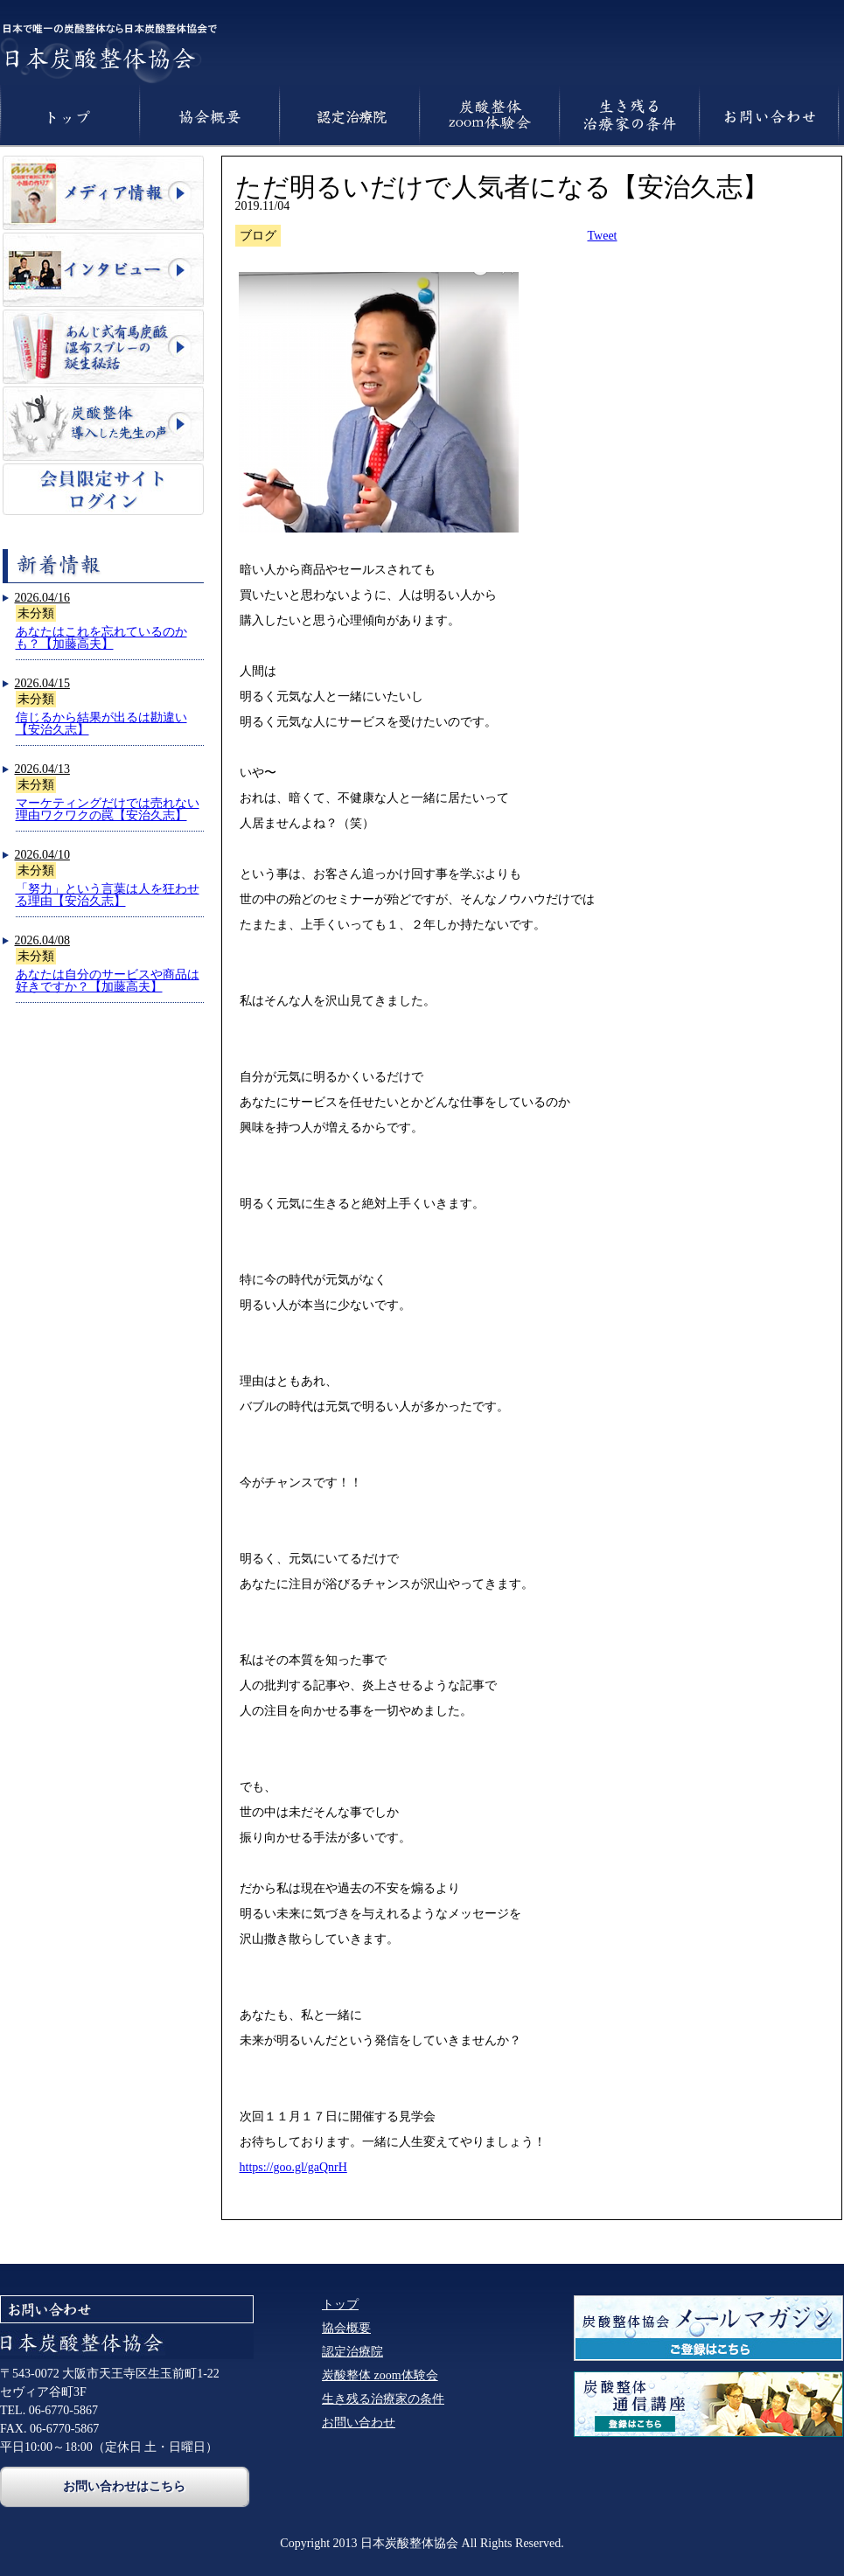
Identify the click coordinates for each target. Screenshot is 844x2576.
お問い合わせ (358, 2422)
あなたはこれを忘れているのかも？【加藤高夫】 (101, 638)
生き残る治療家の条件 (383, 2398)
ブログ (258, 235)
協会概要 (346, 2328)
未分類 (35, 613)
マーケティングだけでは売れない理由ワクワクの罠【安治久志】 (107, 809)
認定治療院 (352, 2351)
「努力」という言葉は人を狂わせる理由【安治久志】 (107, 895)
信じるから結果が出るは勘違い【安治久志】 (101, 723)
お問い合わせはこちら (124, 2486)
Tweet (602, 235)
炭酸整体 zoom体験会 (380, 2375)
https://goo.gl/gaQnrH (293, 2167)
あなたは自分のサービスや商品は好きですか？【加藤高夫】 (107, 980)
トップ (340, 2304)
